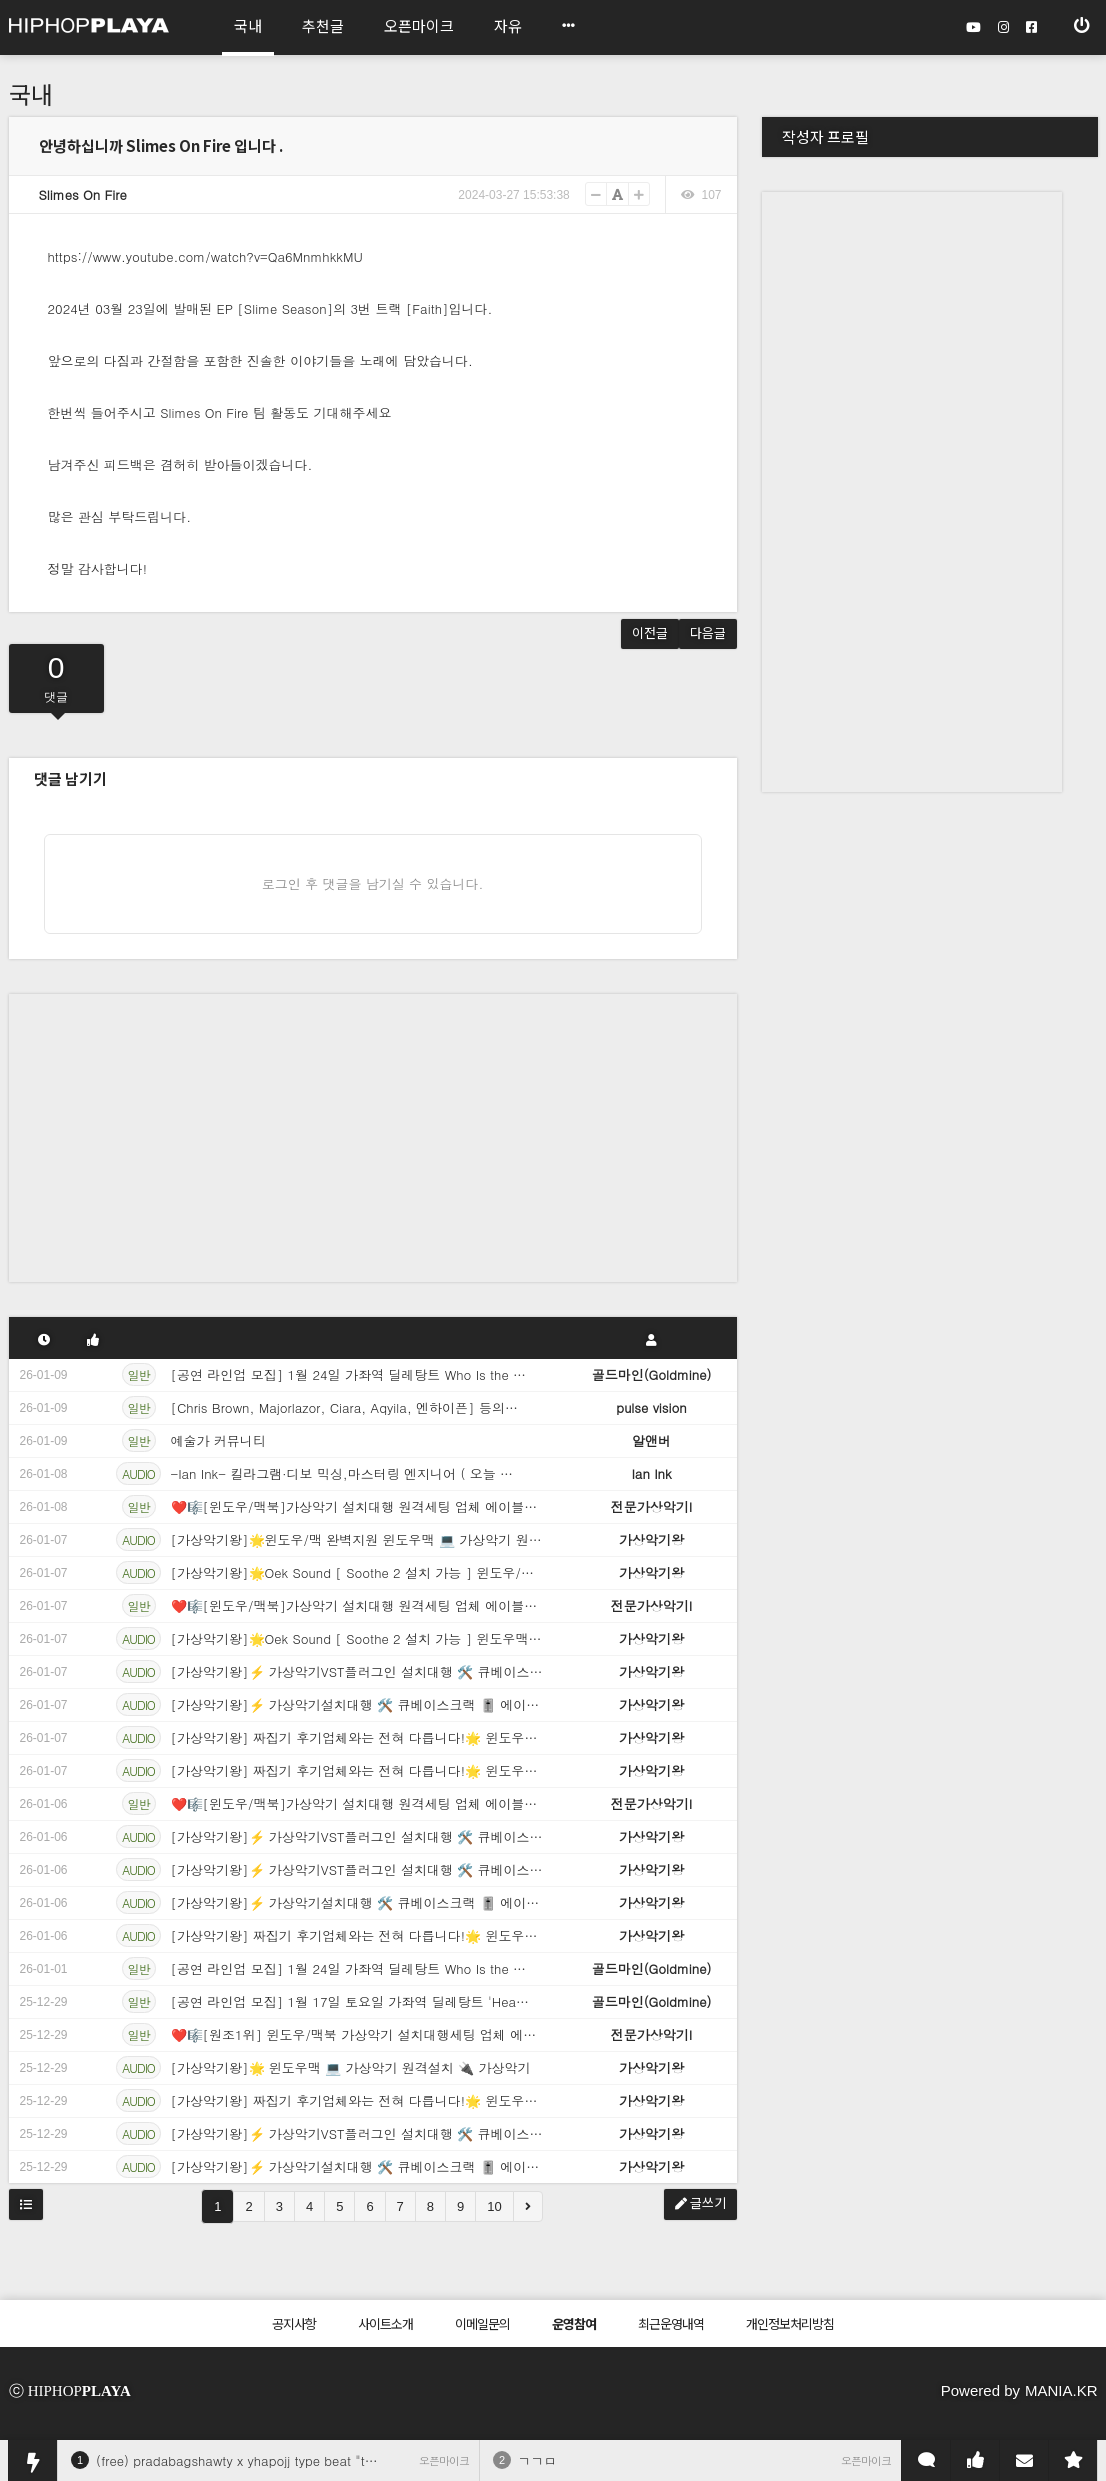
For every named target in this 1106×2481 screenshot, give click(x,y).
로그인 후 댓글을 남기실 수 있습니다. (373, 883)
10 (494, 2206)
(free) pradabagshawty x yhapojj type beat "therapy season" (277, 2460)
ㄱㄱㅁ (537, 2460)
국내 (31, 93)
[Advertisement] (373, 1134)
